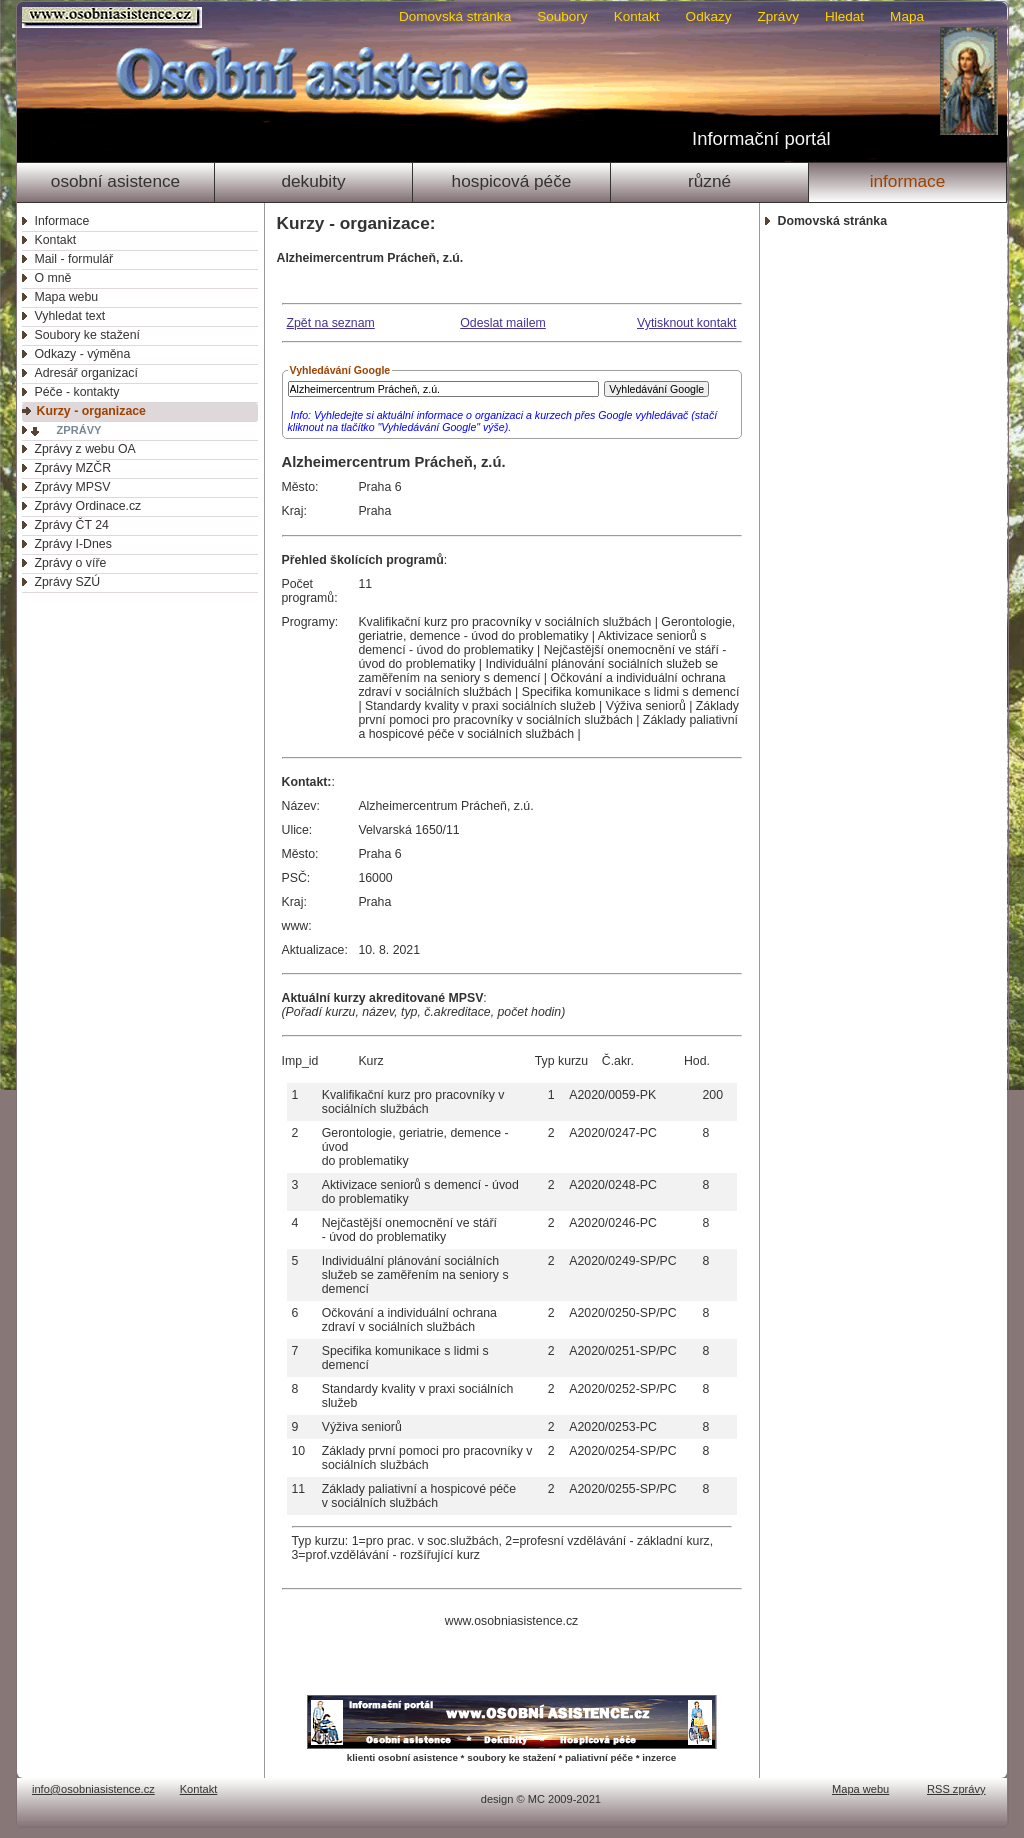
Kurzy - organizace (91, 411)
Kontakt (637, 16)
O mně (53, 278)
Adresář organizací (86, 373)
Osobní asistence (115, 181)
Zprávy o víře (71, 563)
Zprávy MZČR (73, 468)
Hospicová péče (512, 181)
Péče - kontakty (77, 392)
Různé (709, 181)
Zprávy (778, 16)
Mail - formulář (74, 259)
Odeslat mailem (503, 323)
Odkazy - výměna (83, 354)
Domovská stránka (455, 16)
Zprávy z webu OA (85, 449)
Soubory (562, 16)
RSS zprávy (956, 1789)
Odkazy (709, 16)
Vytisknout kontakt (686, 323)
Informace (908, 181)
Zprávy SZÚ (68, 582)
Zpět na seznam (331, 323)
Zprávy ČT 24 (72, 525)
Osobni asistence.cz (114, 17)
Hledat (844, 16)
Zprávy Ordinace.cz (88, 506)
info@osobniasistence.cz (93, 1789)
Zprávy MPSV (73, 487)
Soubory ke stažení (87, 335)
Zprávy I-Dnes (73, 544)
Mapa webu (67, 297)
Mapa (907, 16)
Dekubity (313, 181)
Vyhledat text (70, 316)
